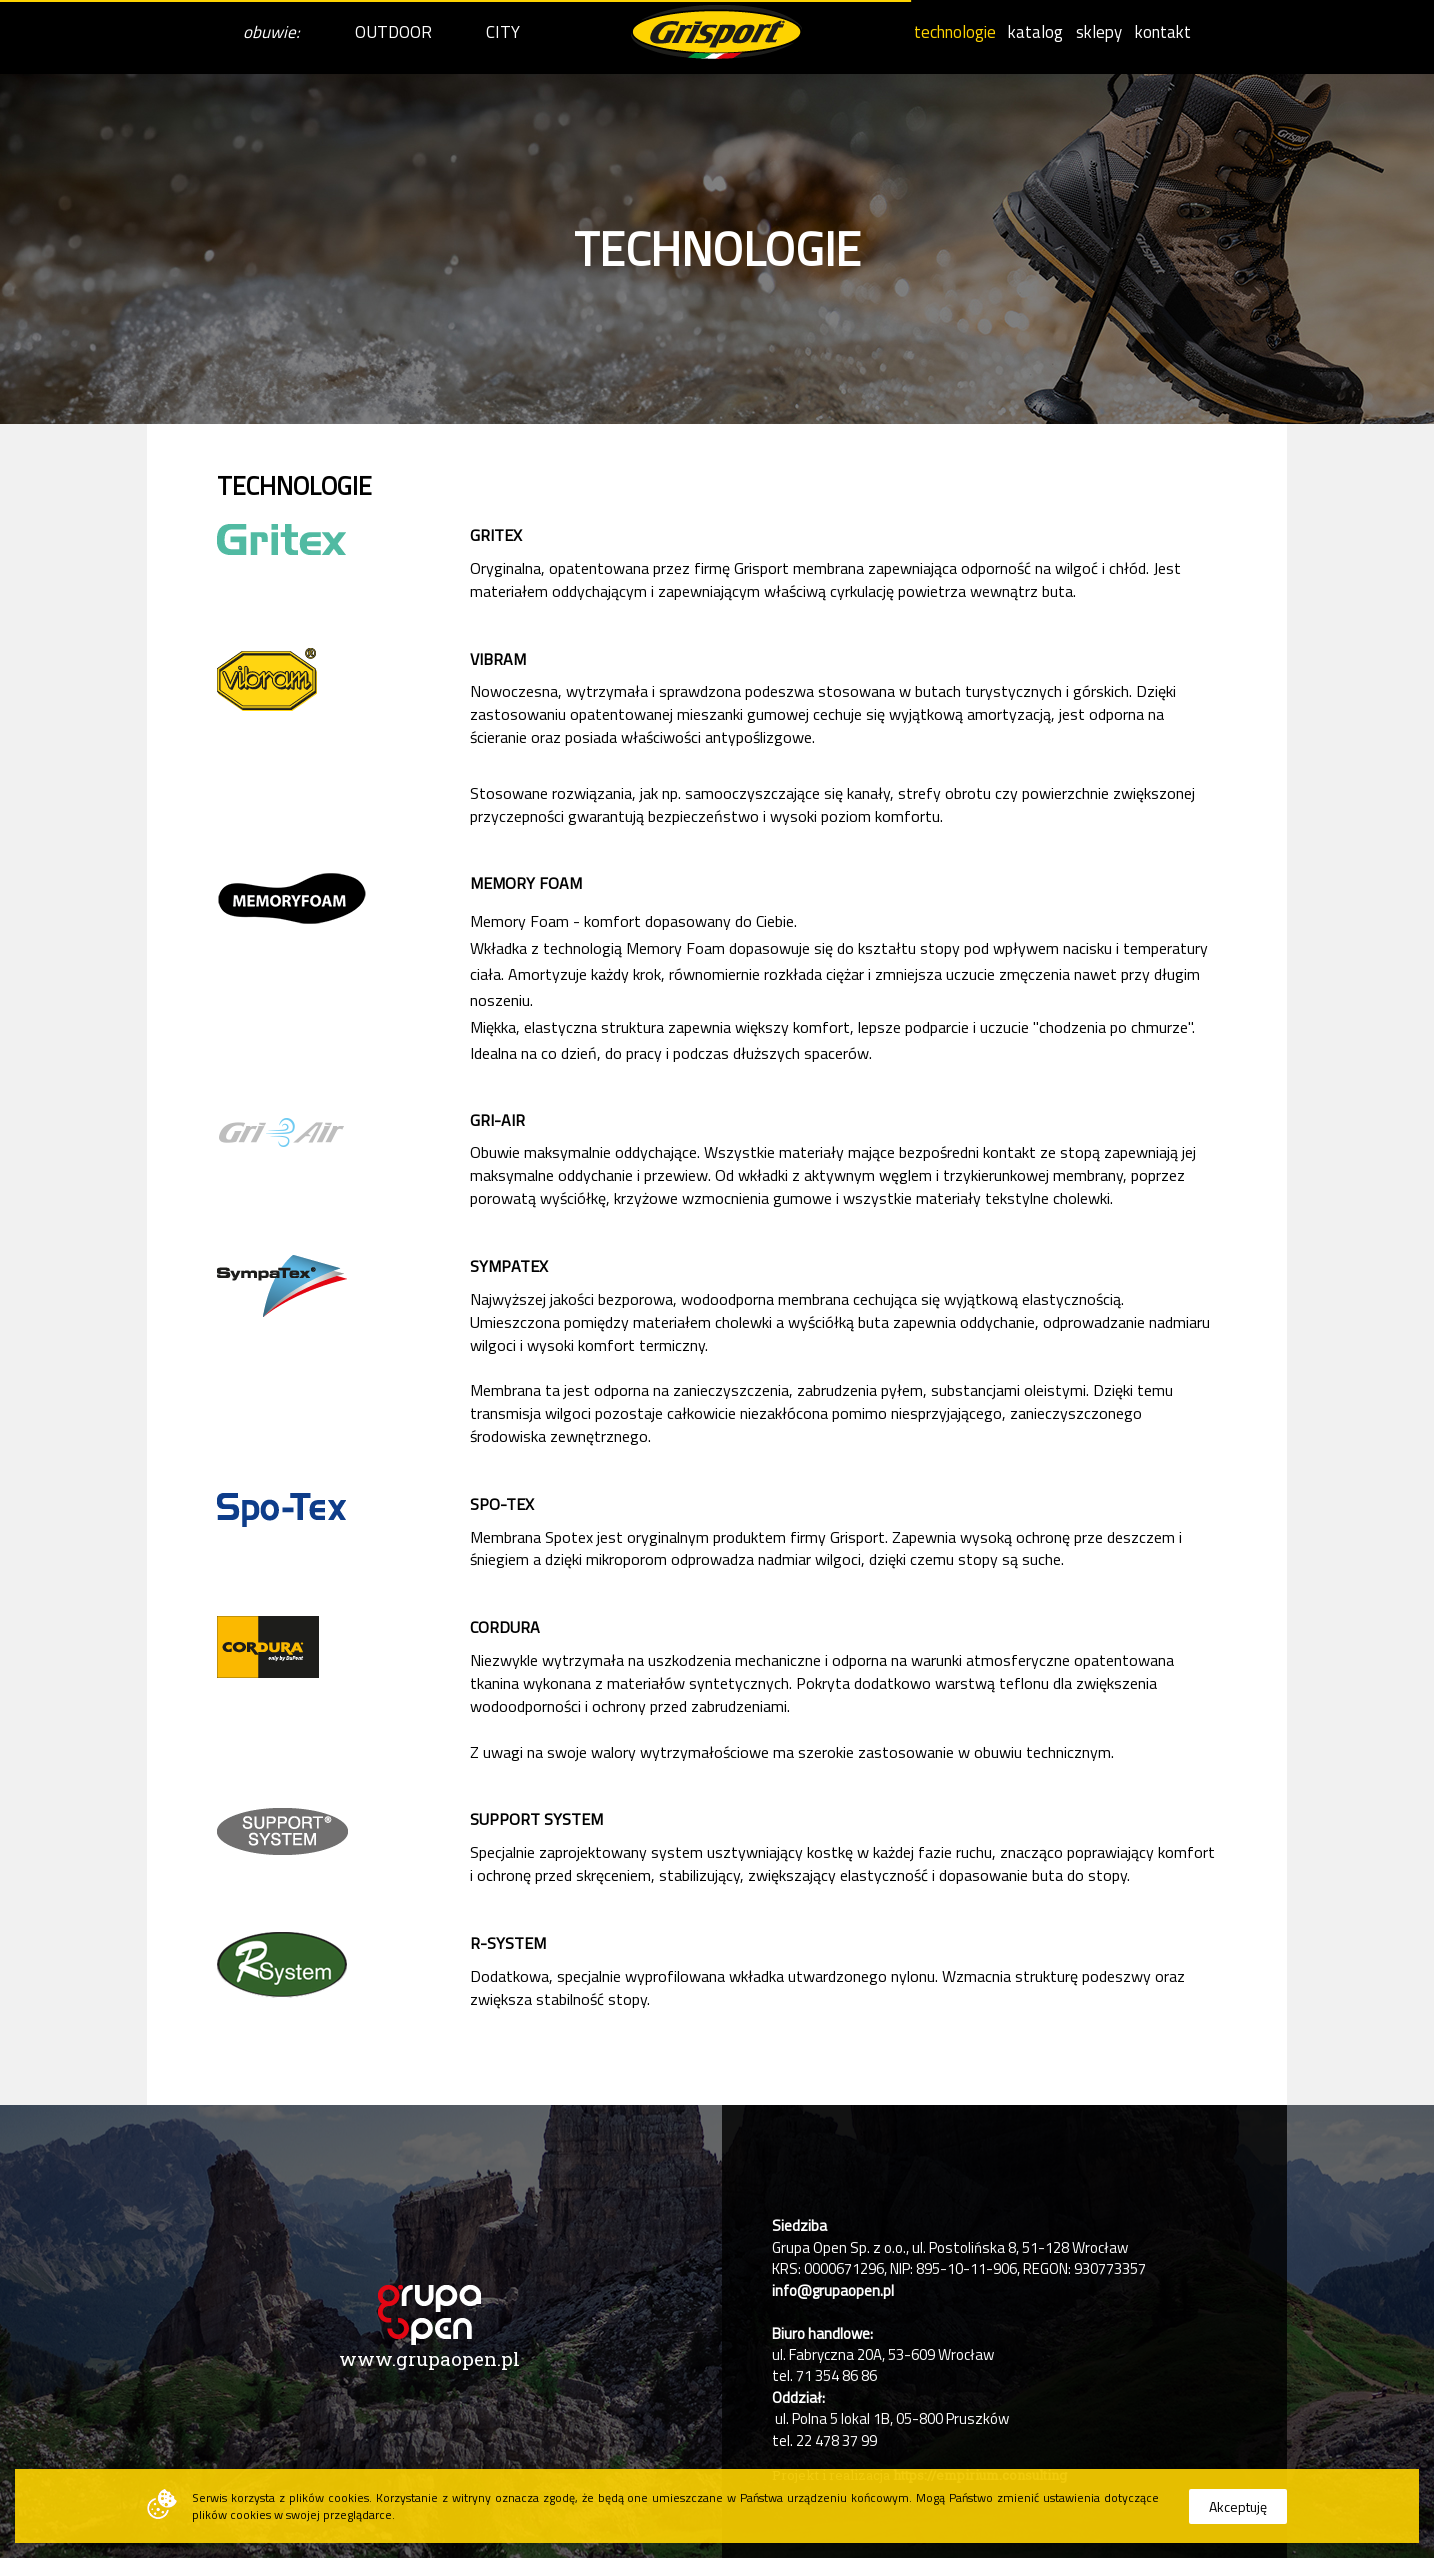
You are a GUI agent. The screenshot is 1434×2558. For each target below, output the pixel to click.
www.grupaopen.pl (429, 2358)
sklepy (1099, 32)
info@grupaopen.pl (833, 2290)
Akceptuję (1238, 2506)
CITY (503, 32)
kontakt (1163, 32)
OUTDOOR (393, 32)
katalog (1035, 32)
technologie (955, 32)
